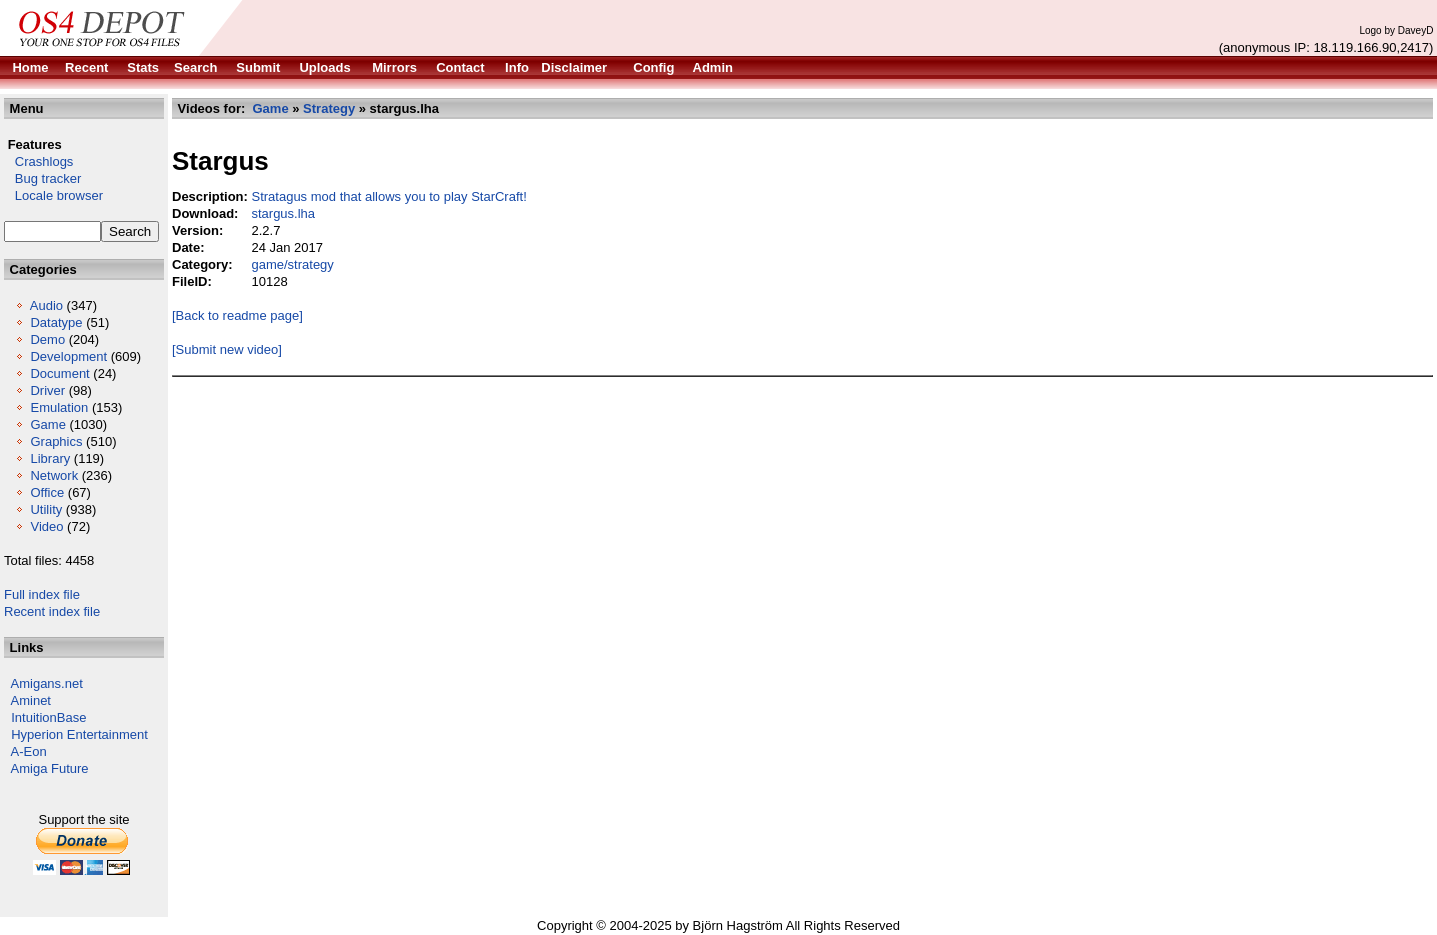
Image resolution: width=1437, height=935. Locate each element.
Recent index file (52, 611)
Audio (46, 305)
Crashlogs (38, 161)
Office (47, 492)
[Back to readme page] (237, 315)
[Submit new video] (227, 349)
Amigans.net (47, 683)
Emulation (59, 407)
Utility (46, 509)
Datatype (56, 322)
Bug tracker (42, 178)
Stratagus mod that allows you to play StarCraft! (388, 196)
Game (47, 424)
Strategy (329, 108)
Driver (47, 390)
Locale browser (53, 195)
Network (54, 475)
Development (68, 356)
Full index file (42, 594)
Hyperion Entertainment (79, 734)
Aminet (31, 700)
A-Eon (29, 751)
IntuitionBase (48, 717)
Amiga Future (50, 768)
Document (59, 373)
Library (50, 458)
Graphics (56, 441)
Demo (47, 339)
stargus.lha (283, 213)
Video (46, 526)
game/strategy (292, 264)
